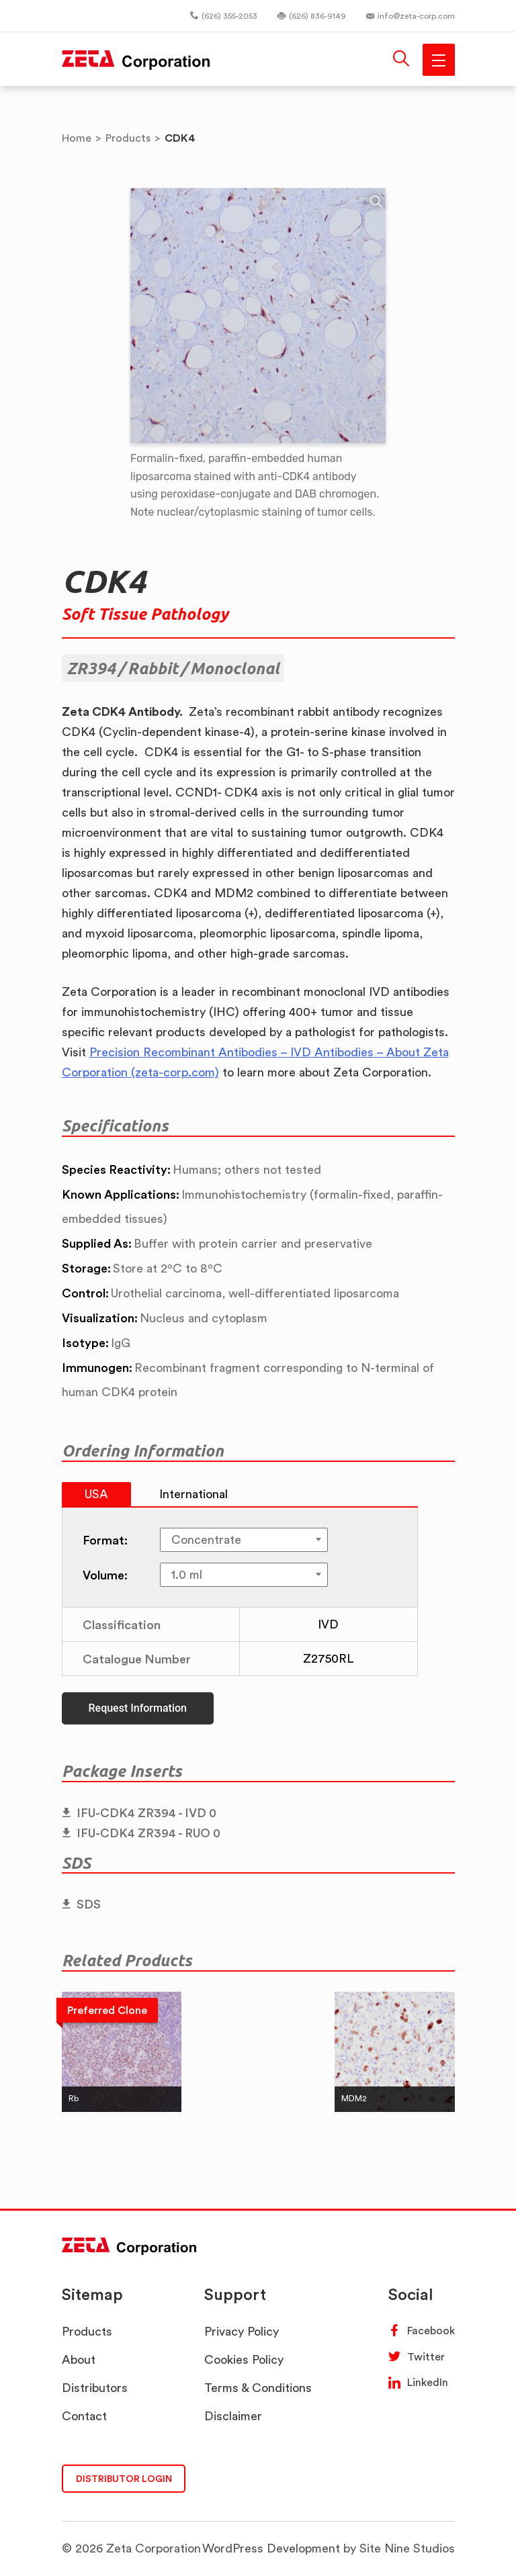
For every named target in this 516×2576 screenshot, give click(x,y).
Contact (84, 2416)
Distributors (95, 2388)
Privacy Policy (241, 2331)
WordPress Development (271, 2548)
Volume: (105, 1574)
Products (87, 2331)
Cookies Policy (244, 2359)
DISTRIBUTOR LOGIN (124, 2478)
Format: (105, 1539)
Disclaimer (233, 2416)
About (78, 2359)
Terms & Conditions (258, 2388)
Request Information (138, 1708)
